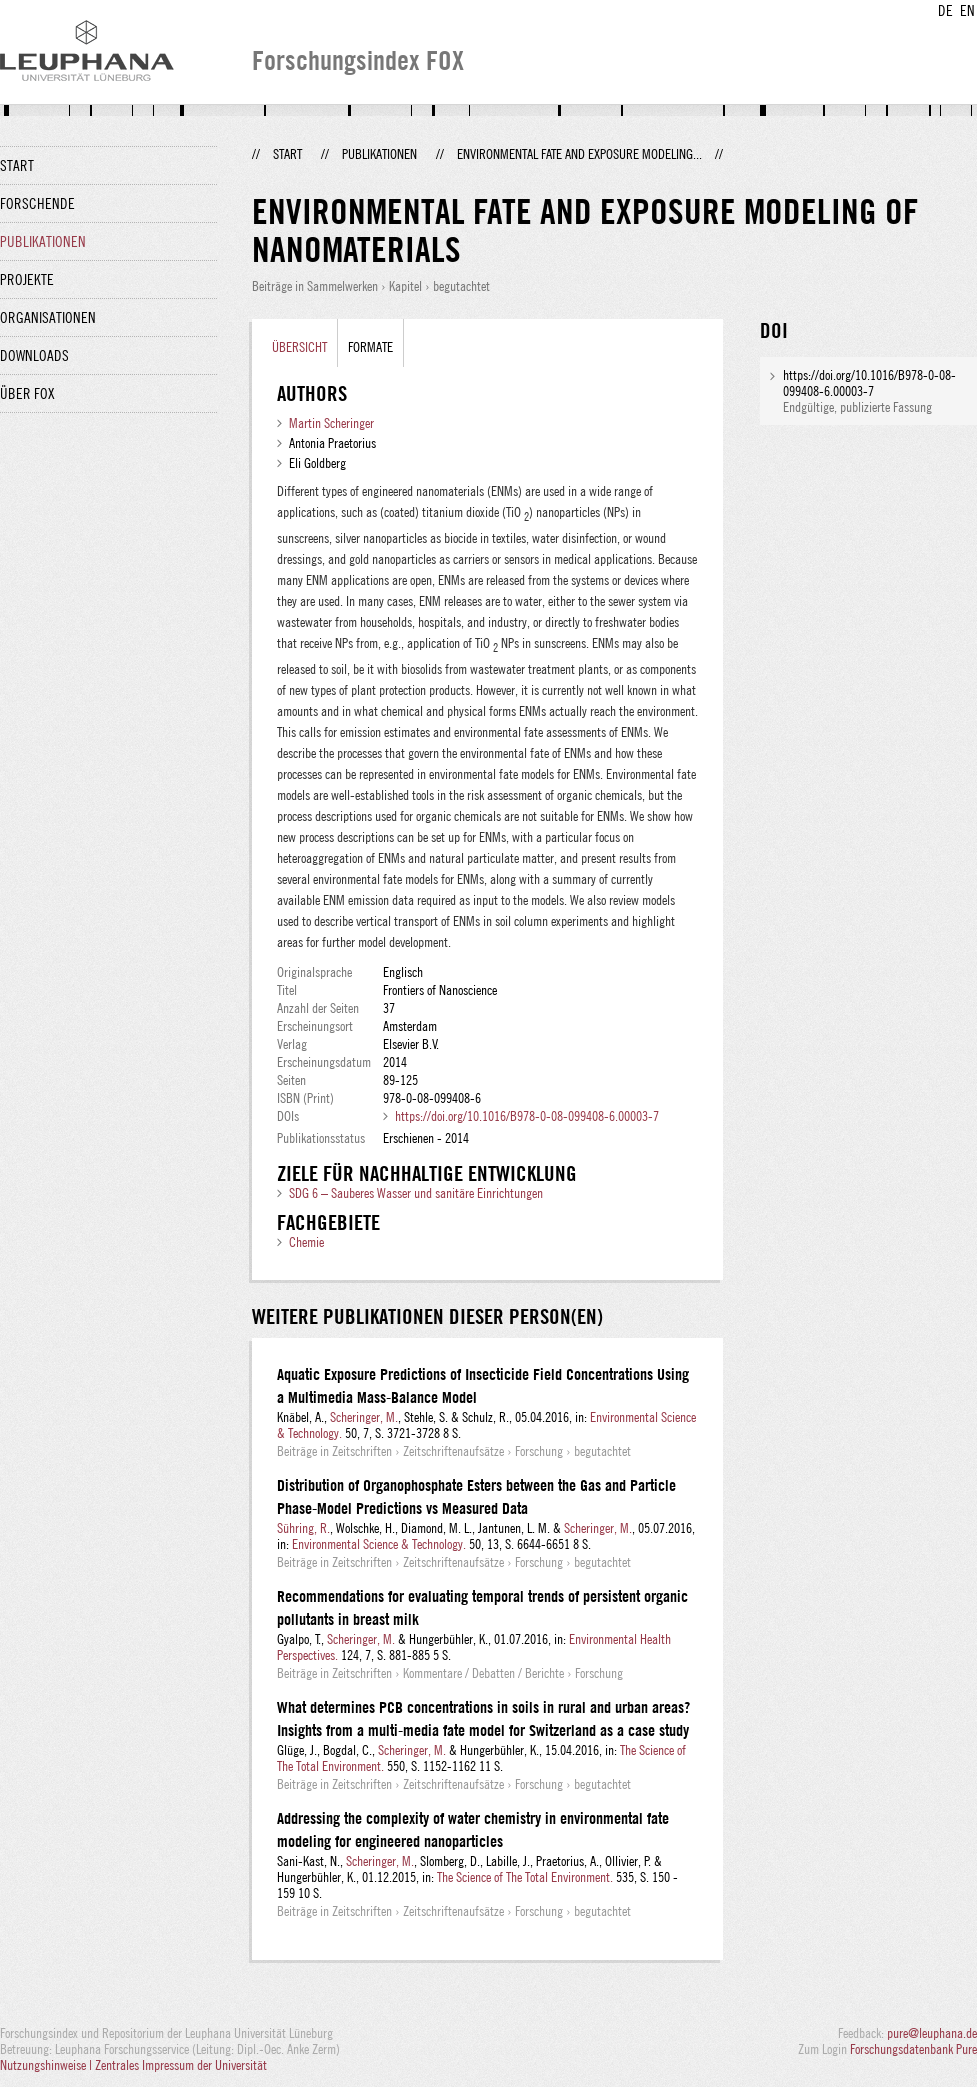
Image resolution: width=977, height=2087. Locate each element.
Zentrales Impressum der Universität (181, 2065)
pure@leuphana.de (932, 2033)
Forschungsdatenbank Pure (913, 2049)
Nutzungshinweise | (47, 2065)
